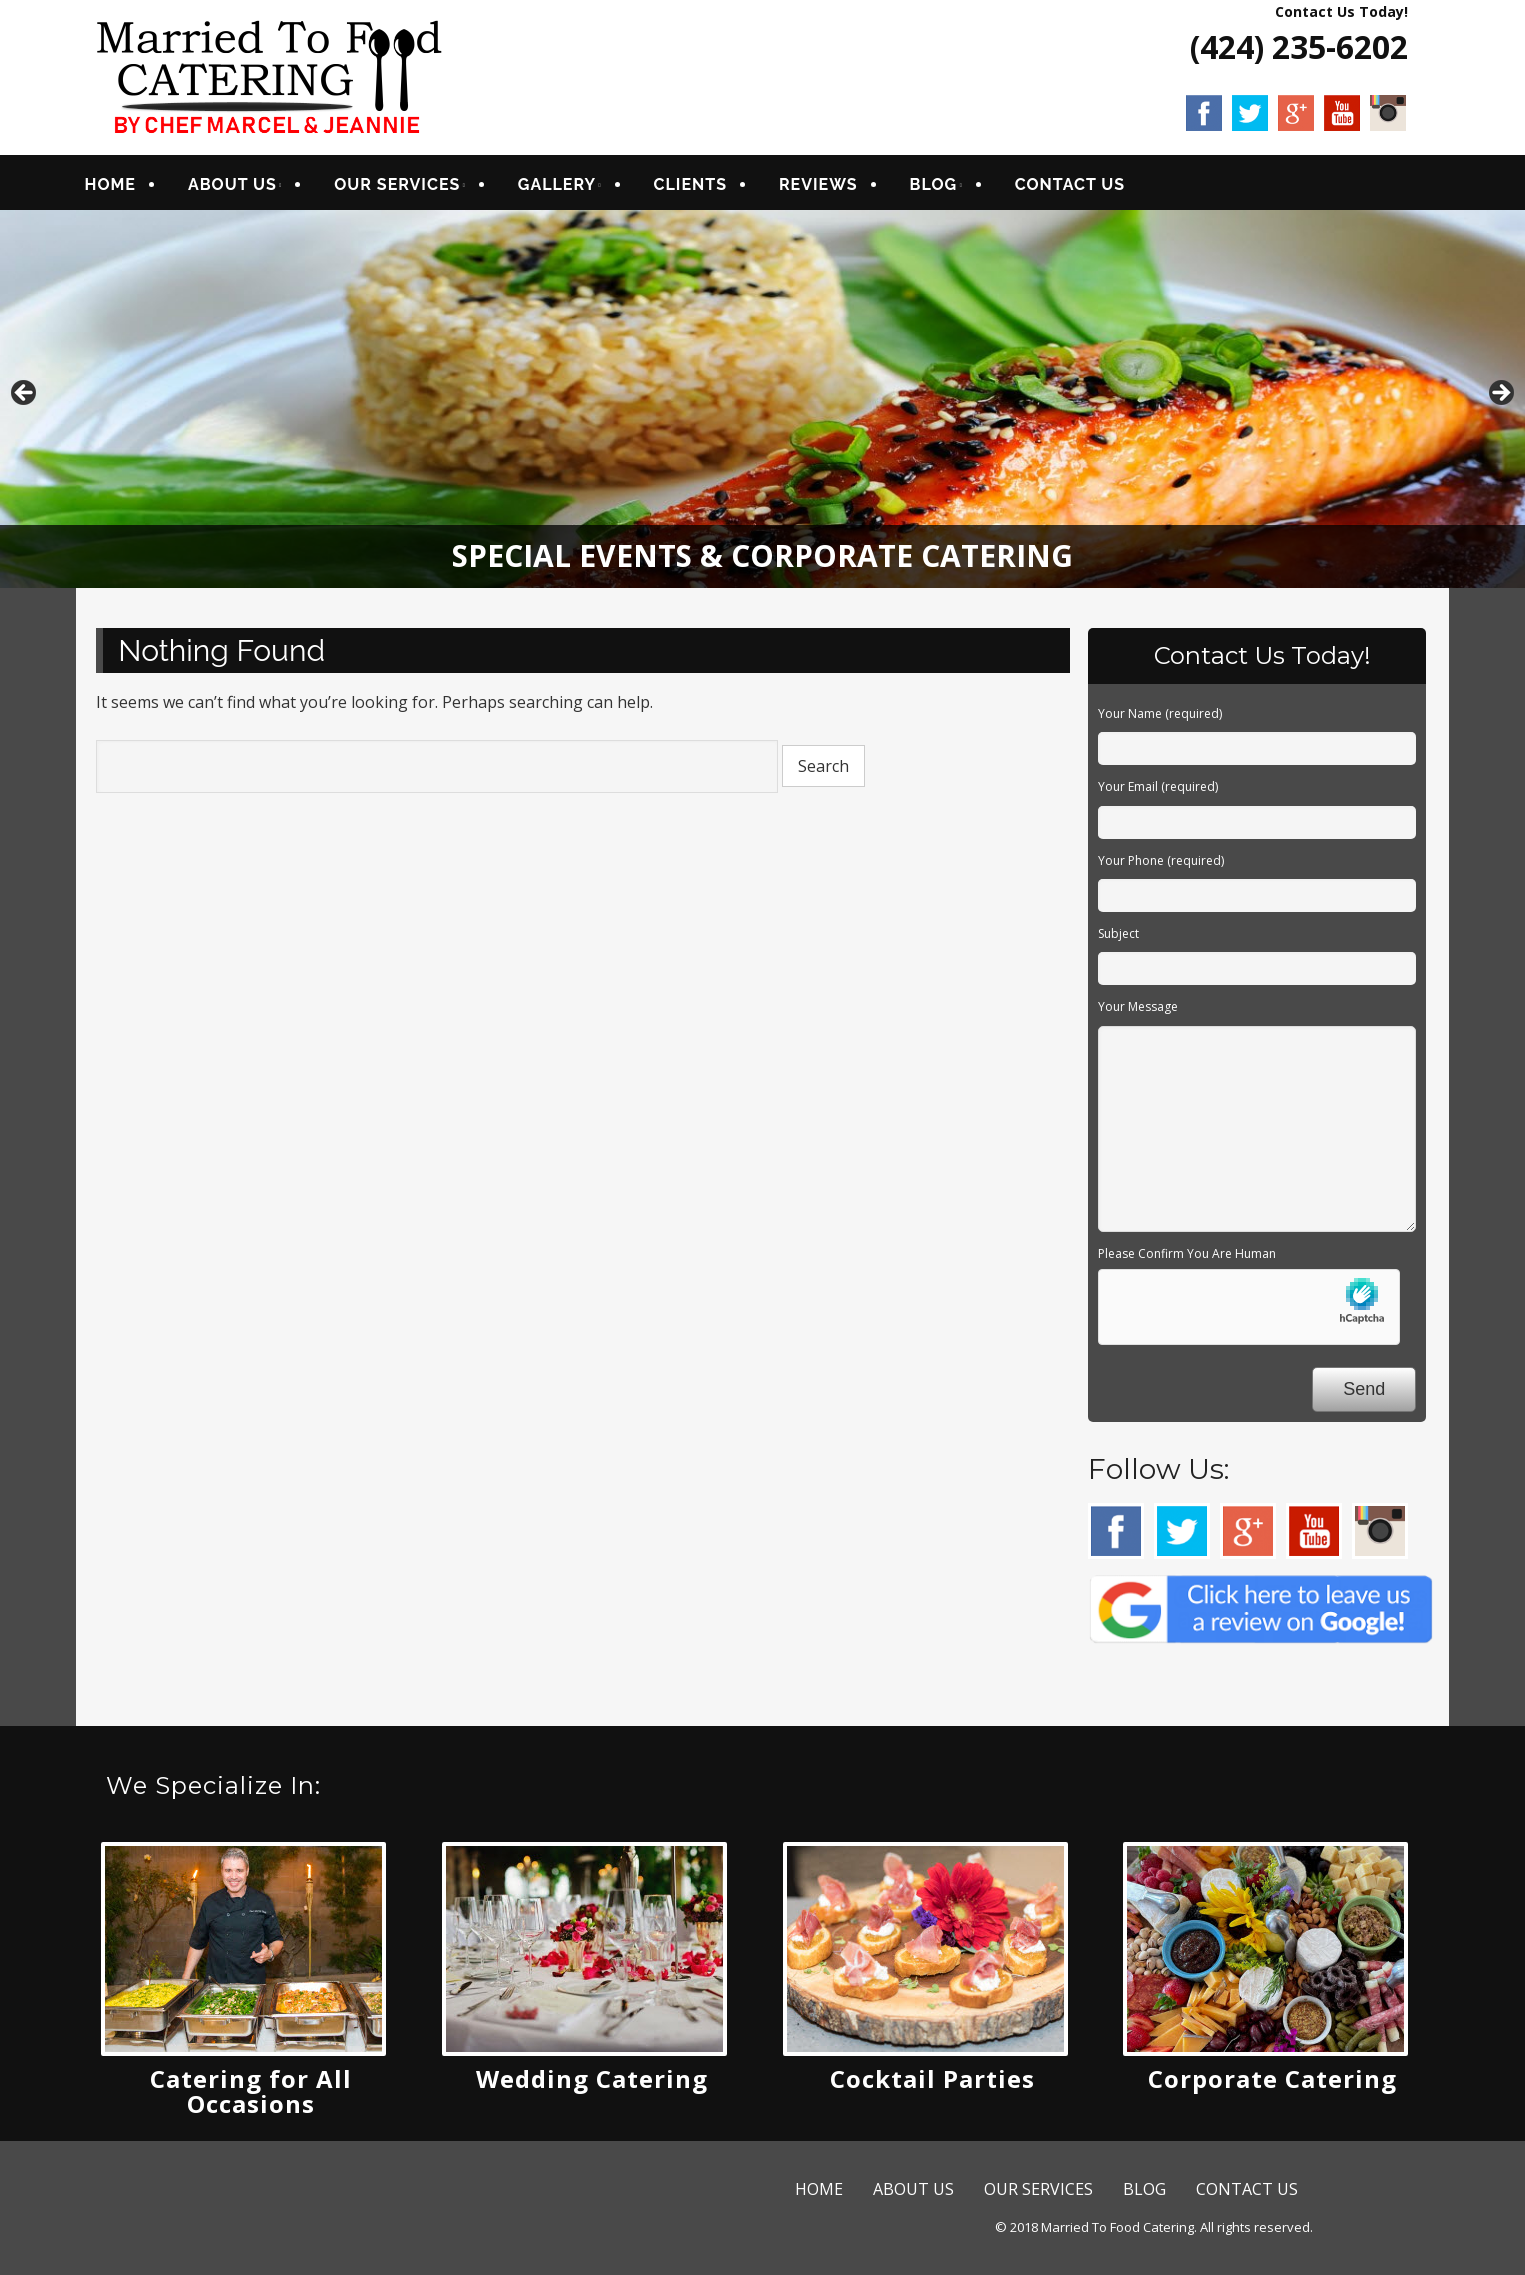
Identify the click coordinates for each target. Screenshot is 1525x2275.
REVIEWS (832, 187)
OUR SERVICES (411, 187)
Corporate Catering (1272, 2085)
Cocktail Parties (932, 2085)
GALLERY (571, 187)
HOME (123, 187)
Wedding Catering (592, 2085)
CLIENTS (703, 187)
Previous (25, 401)
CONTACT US (1083, 187)
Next (1500, 401)
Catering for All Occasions (251, 2098)
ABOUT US (246, 187)
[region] (762, 405)
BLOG (947, 187)
